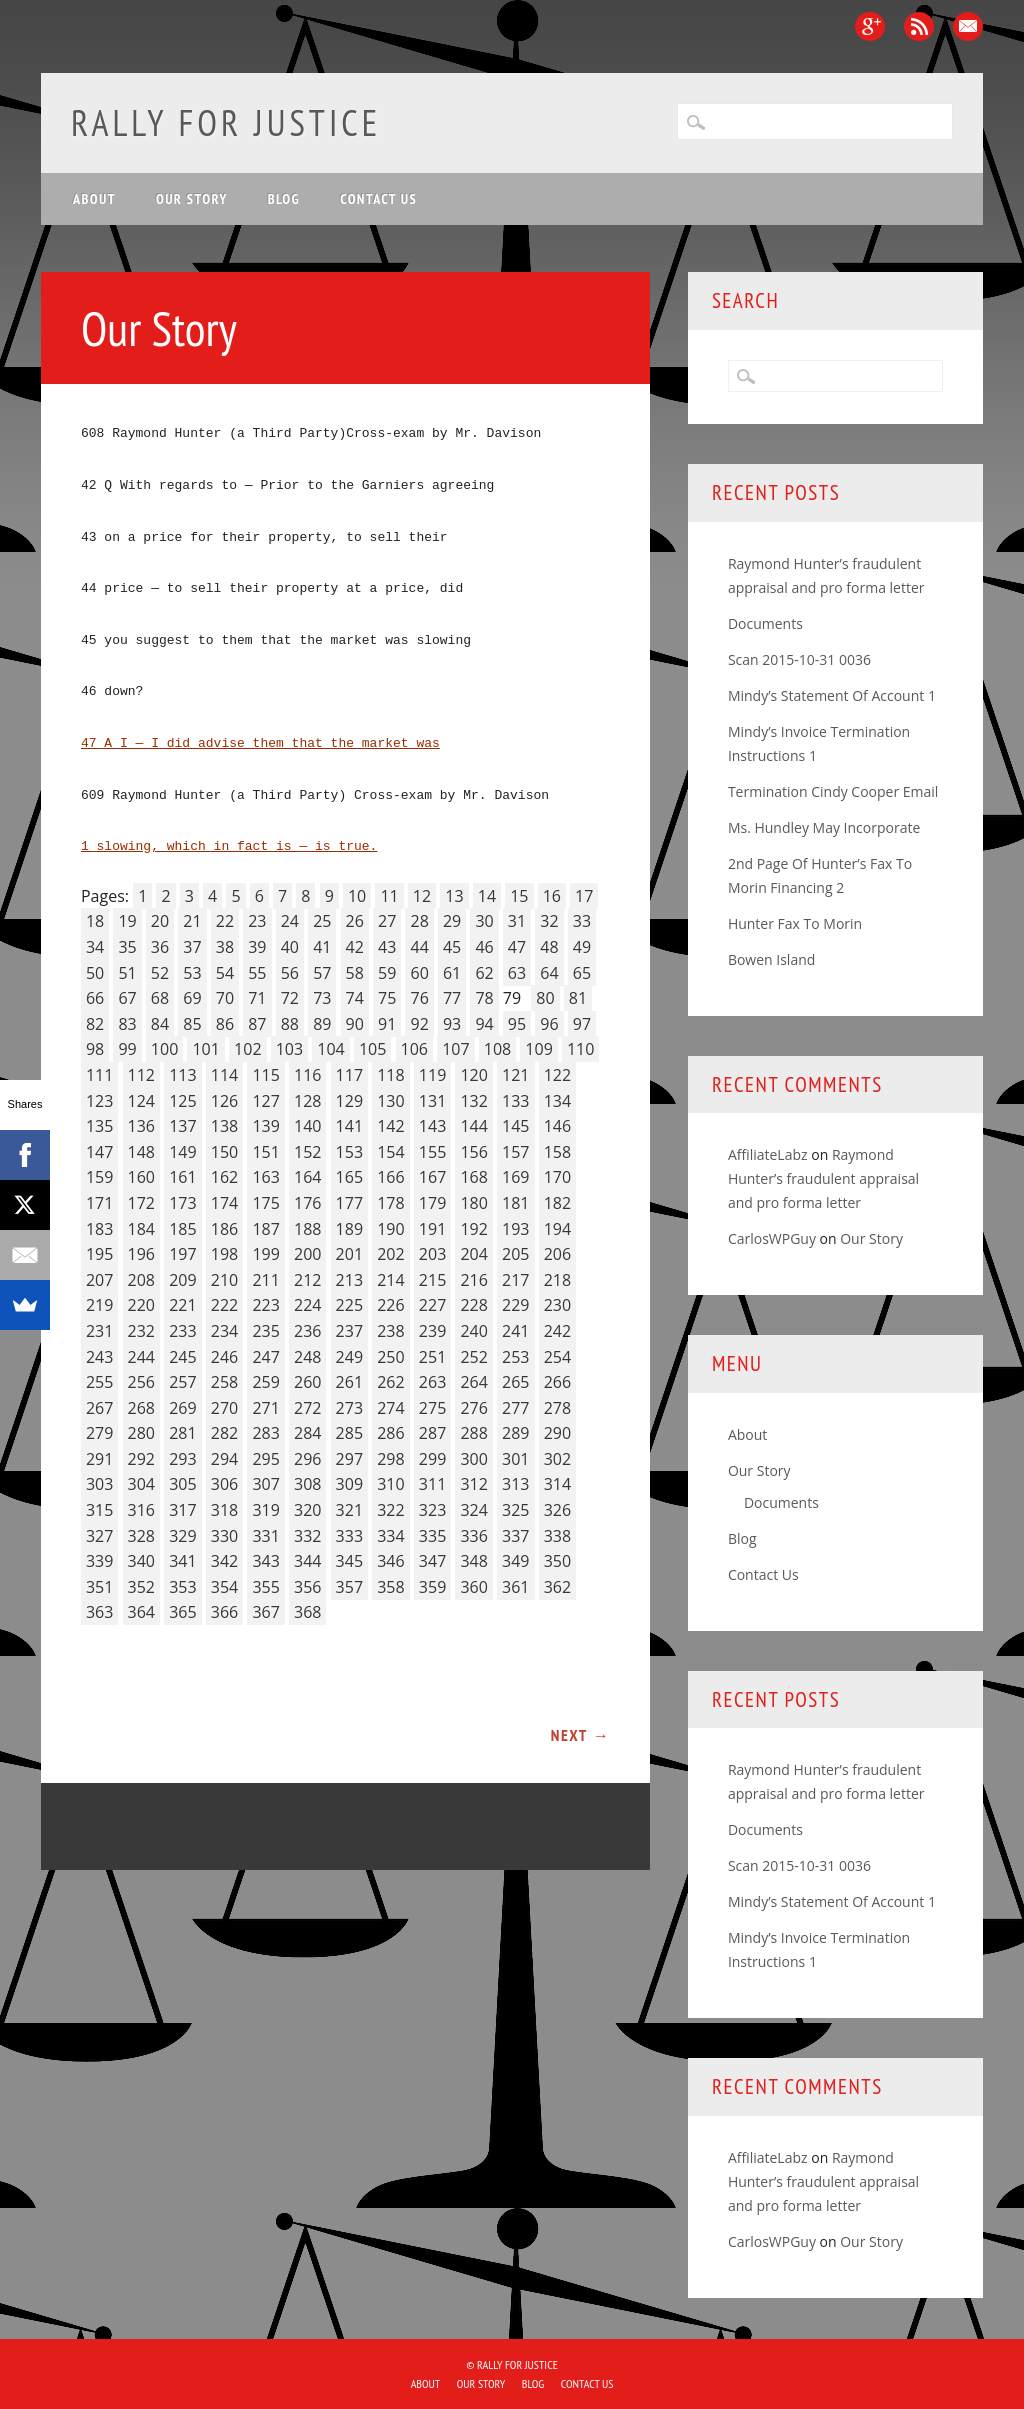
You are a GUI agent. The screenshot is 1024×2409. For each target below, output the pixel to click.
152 (307, 1152)
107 (455, 1049)
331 (265, 1536)
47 (517, 947)
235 (265, 1331)
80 (545, 998)
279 (99, 1433)
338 (557, 1536)
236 (307, 1331)
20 (160, 921)
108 (497, 1049)
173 (182, 1203)
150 (224, 1152)
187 (265, 1229)
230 (557, 1305)
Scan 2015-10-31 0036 (799, 659)
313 (515, 1484)
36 (160, 947)
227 (432, 1305)
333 (349, 1536)
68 (160, 998)
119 (432, 1075)
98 (95, 1049)
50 (95, 973)
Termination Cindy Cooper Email (833, 791)
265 (515, 1382)
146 (557, 1126)
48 (549, 947)
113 (182, 1075)
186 (224, 1229)
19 (127, 921)
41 (322, 947)
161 (182, 1177)
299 (432, 1459)
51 (127, 973)
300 (473, 1459)
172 (141, 1203)
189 (349, 1229)
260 (307, 1382)
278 (557, 1408)
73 (322, 998)
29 (452, 921)
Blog (284, 199)
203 (432, 1254)
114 (224, 1075)
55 (257, 973)
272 (307, 1408)
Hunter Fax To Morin (795, 923)
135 (99, 1126)
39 (257, 947)
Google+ (870, 26)
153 (349, 1152)
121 (515, 1075)
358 (390, 1587)
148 (141, 1152)
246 (224, 1357)
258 (224, 1382)
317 (182, 1510)
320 (307, 1510)
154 (390, 1152)
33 (582, 921)
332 (307, 1536)
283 (265, 1433)
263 (432, 1382)
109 (538, 1049)
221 (182, 1305)
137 (182, 1126)
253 (515, 1357)
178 (390, 1203)
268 (141, 1408)
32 (549, 921)
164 (307, 1177)
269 (182, 1408)
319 (265, 1510)
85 (192, 1024)
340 (141, 1561)
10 (357, 896)
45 (452, 947)
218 (557, 1280)
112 (141, 1075)
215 (432, 1280)
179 (432, 1203)
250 (390, 1357)
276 (473, 1408)
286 (390, 1433)
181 (515, 1203)
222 (224, 1305)
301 (515, 1459)
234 (224, 1331)
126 (224, 1101)
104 (330, 1049)
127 (265, 1101)
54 (225, 973)
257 (182, 1382)
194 (557, 1229)
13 (454, 896)
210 (224, 1280)
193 (515, 1229)
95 (517, 1024)
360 (473, 1587)
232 (141, 1331)
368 (307, 1612)
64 (549, 973)
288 (473, 1433)
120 (473, 1075)
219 (99, 1305)
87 (257, 1024)
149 (182, 1152)
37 (192, 947)
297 (349, 1459)
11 (389, 896)
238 (390, 1331)
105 (372, 1049)
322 (390, 1510)
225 (349, 1305)
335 (432, 1536)
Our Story (192, 199)
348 (473, 1561)
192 (473, 1229)
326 (557, 1510)
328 (141, 1536)
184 (141, 1229)
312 (473, 1484)
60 (419, 973)
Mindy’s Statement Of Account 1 (832, 695)
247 (265, 1357)
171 (99, 1203)
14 (487, 896)
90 (355, 1024)
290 (557, 1433)
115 (265, 1075)
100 (164, 1049)
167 (432, 1177)
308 (307, 1484)
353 (182, 1587)
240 (473, 1331)
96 (549, 1024)
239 (432, 1331)
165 (349, 1177)
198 (224, 1254)
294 (224, 1459)
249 (349, 1357)
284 (307, 1433)
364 (141, 1612)
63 (517, 973)
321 (349, 1510)
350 (557, 1561)
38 (225, 947)
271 (265, 1408)
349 (515, 1561)
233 (182, 1331)
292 (141, 1459)
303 (99, 1484)
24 (290, 921)
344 (307, 1561)
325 (515, 1510)
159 (99, 1177)
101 (205, 1049)
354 (224, 1587)
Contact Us (378, 199)
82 (95, 1024)
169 (515, 1177)
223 (265, 1305)
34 (95, 947)
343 (265, 1561)
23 (257, 921)
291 (99, 1459)
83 (127, 1024)
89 (322, 1024)
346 (390, 1561)
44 (419, 947)
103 (289, 1049)
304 (141, 1484)
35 (127, 947)
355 (265, 1587)
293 (182, 1459)
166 (390, 1177)
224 (307, 1305)
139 (265, 1126)
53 (192, 973)
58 (355, 973)
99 (127, 1049)
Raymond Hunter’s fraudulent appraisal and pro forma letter (823, 1178)
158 (557, 1152)
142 (390, 1126)
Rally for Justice (226, 122)
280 (141, 1433)
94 (484, 1024)
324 (473, 1510)
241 (515, 1331)
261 (349, 1382)
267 (99, 1408)
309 (349, 1484)
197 (182, 1254)
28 (419, 921)
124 (141, 1101)
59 (387, 973)
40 (290, 947)
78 (484, 998)
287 (432, 1433)
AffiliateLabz (768, 1154)
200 (307, 1254)
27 (387, 921)
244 (141, 1357)
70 (225, 998)
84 (160, 1024)
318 (224, 1510)
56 (290, 973)
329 (182, 1536)
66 (95, 998)
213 (349, 1280)
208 (141, 1280)
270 (224, 1408)
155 (432, 1152)
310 (390, 1484)
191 (432, 1229)
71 (257, 998)
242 (557, 1331)
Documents (765, 623)
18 (95, 921)
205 (515, 1254)
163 (265, 1177)
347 (432, 1561)
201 (349, 1254)
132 (473, 1101)
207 (99, 1280)
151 (265, 1152)
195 (99, 1254)
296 (307, 1459)
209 (182, 1280)
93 (452, 1024)
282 (224, 1433)
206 (557, 1254)
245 (182, 1357)
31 (517, 921)
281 (182, 1433)
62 (484, 973)
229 (515, 1305)
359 (432, 1587)
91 (387, 1024)
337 (515, 1536)
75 (387, 998)
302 (557, 1459)
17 (584, 896)
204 (473, 1254)
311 (432, 1484)
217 (515, 1280)
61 (452, 973)
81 (578, 998)
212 (307, 1280)
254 (557, 1357)
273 (349, 1408)
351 (99, 1587)
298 (390, 1459)
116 (307, 1075)
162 (224, 1177)
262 (390, 1382)
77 (452, 998)
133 (515, 1101)
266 (557, 1382)
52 (160, 973)
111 (99, 1075)
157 (515, 1152)
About (94, 199)
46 (484, 947)
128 (307, 1101)
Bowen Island (771, 959)
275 (432, 1408)
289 (515, 1433)
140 (307, 1126)
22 (225, 921)
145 (515, 1126)
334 (390, 1536)
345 (349, 1561)
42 (355, 947)
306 (224, 1484)
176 (307, 1203)
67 (127, 998)
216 (473, 1280)
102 (247, 1049)
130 (390, 1101)
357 (349, 1587)
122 (557, 1075)
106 (414, 1049)
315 (99, 1510)
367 (265, 1612)
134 (557, 1101)
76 (419, 998)
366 (224, 1612)
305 (182, 1484)
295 (265, 1459)
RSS (919, 26)
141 (349, 1126)
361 (515, 1587)
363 (99, 1612)
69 (192, 998)
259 (265, 1382)
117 (349, 1075)
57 (322, 973)
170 (557, 1177)
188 (307, 1229)
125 (182, 1101)
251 (432, 1357)
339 (99, 1561)
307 (265, 1484)
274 (390, 1408)
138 (224, 1126)
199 (265, 1254)
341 (182, 1561)
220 (141, 1305)
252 (473, 1357)
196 (141, 1254)
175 (265, 1203)
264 (473, 1382)
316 (141, 1510)
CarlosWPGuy (772, 1238)
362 (557, 1587)
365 (182, 1612)
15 (519, 896)
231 (99, 1331)
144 (473, 1126)
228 (473, 1305)
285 (349, 1433)
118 (390, 1075)
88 (290, 1024)
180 (473, 1203)
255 (99, 1382)
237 (349, 1331)
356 (307, 1587)
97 (582, 1024)
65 (582, 973)
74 (355, 998)
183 (99, 1229)
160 (141, 1177)
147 (99, 1152)
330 (224, 1536)
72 (290, 998)
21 (192, 921)
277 (515, 1408)
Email (968, 26)
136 (141, 1126)
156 (473, 1152)
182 (557, 1203)
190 (390, 1229)
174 (224, 1203)
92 (419, 1024)
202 (390, 1254)
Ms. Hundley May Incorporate (824, 827)
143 (432, 1126)
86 (225, 1024)
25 (322, 921)
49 (582, 947)
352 (141, 1587)
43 (387, 947)
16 (552, 896)
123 (99, 1101)
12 (422, 896)
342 (224, 1561)
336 (473, 1536)
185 (182, 1229)
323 (432, 1510)
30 (484, 921)
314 (557, 1484)
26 (355, 921)
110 (580, 1049)
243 (99, 1357)
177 (349, 1203)
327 (99, 1536)
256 (141, 1382)
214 (390, 1280)
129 (349, 1101)
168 (473, 1177)
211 (265, 1280)
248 (307, 1357)
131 (432, 1101)
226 (390, 1305)
